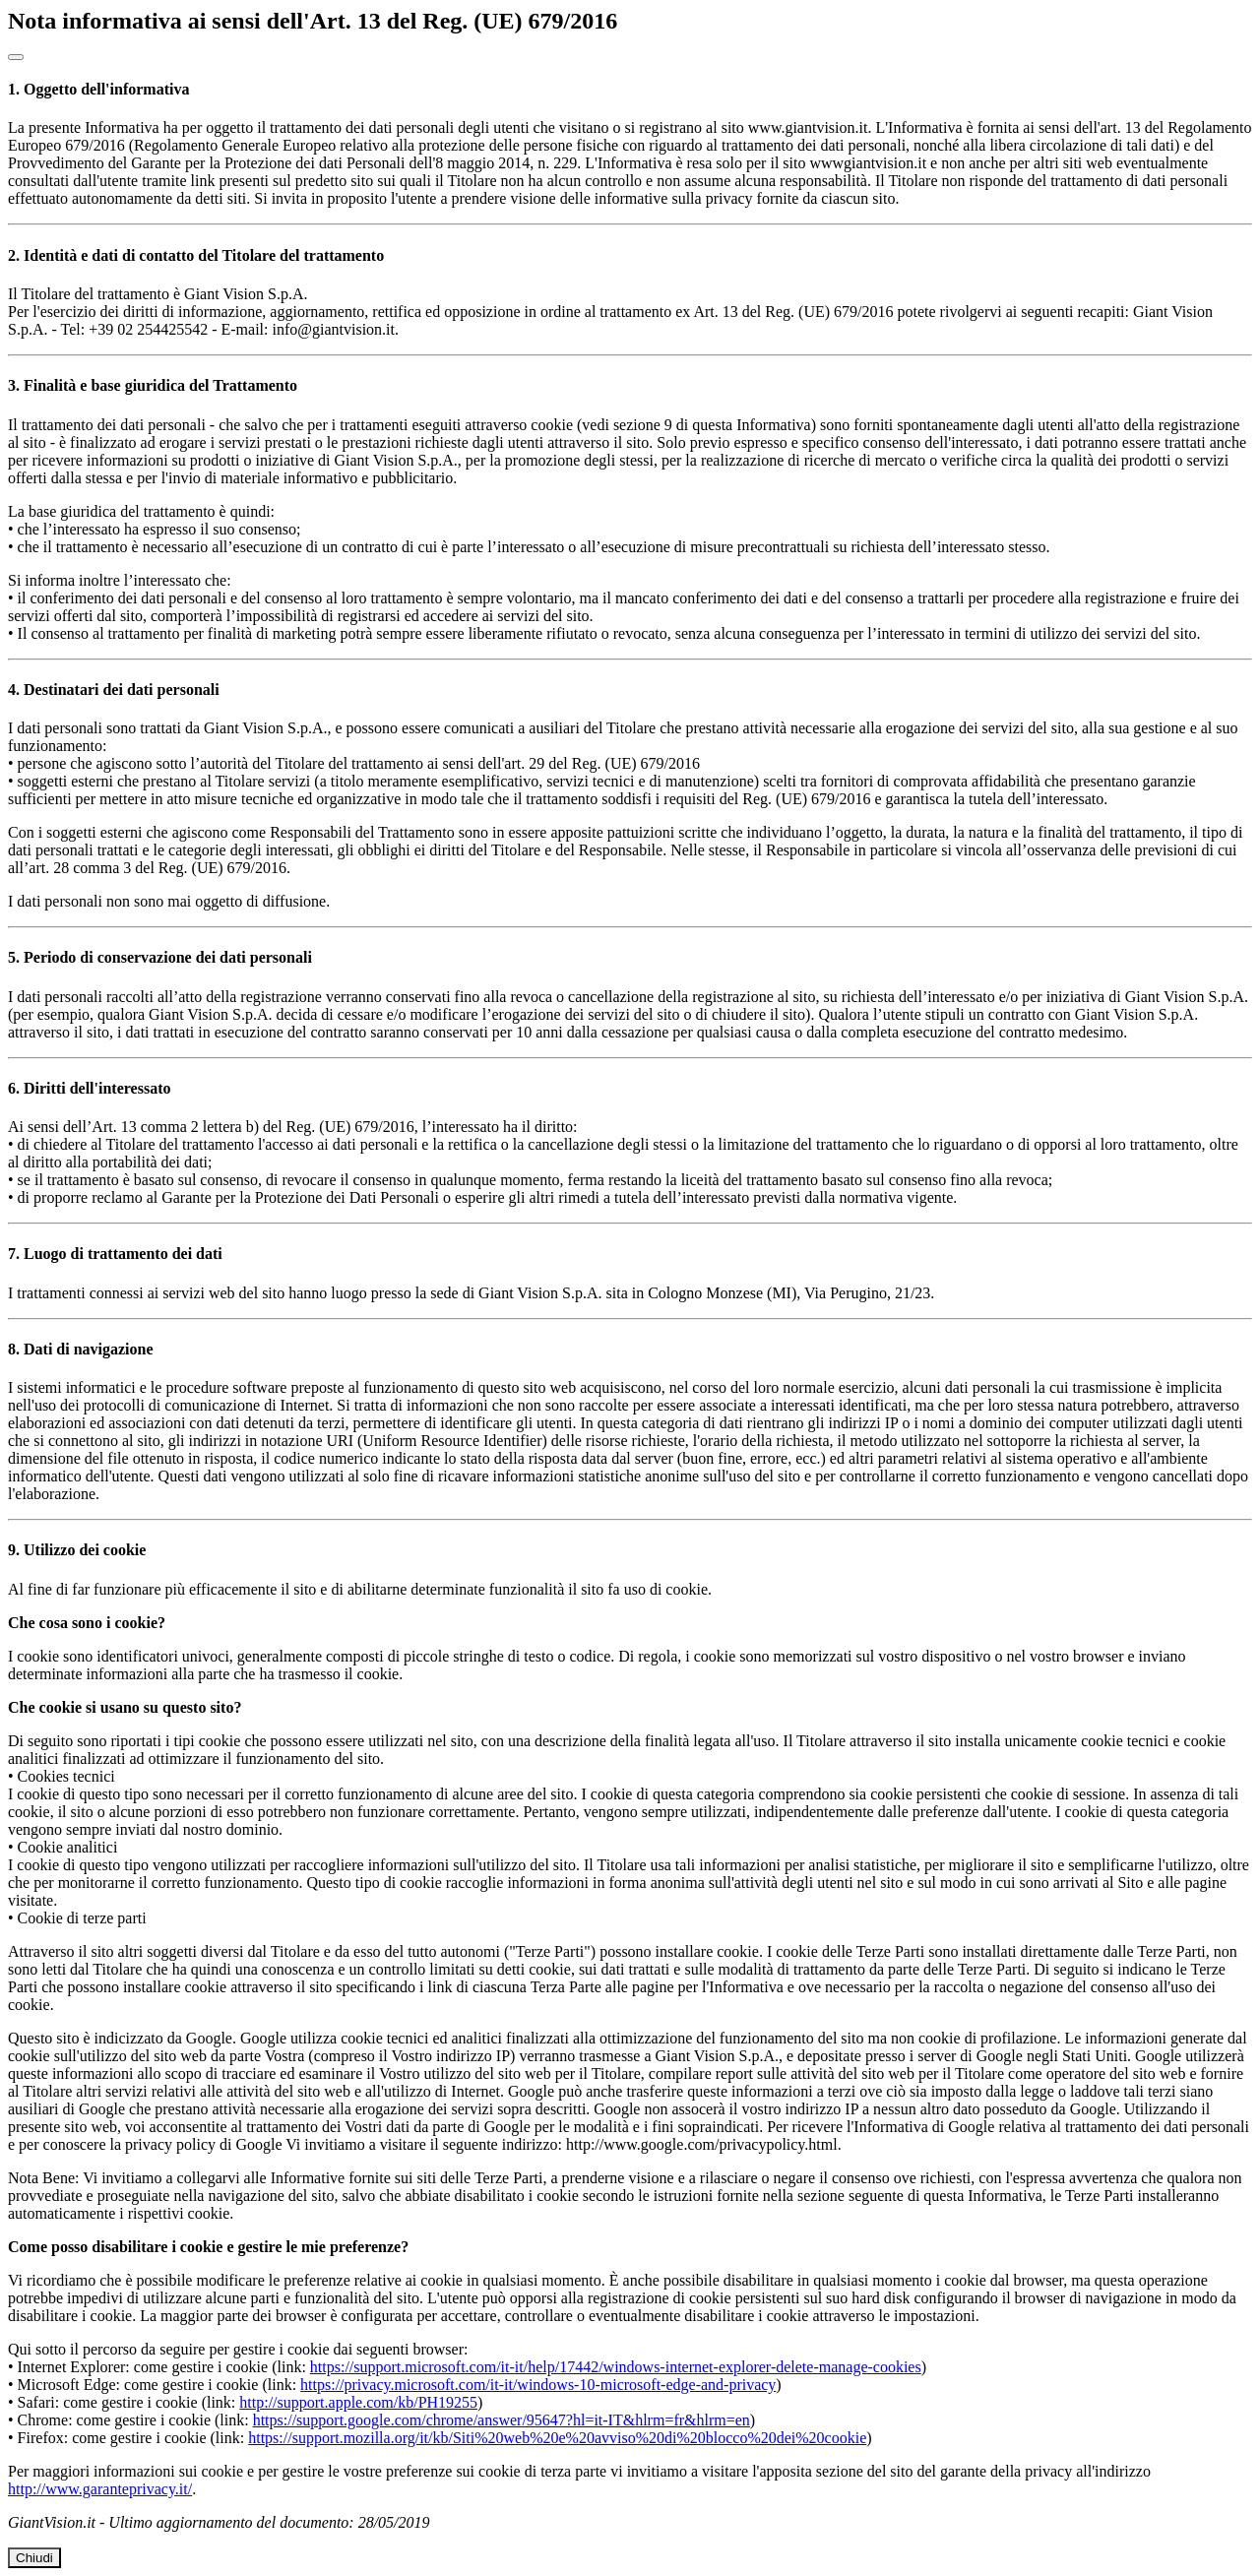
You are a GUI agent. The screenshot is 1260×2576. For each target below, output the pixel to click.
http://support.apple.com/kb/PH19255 (358, 2402)
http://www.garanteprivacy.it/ (100, 2489)
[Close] (16, 57)
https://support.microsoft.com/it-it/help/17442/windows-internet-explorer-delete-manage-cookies (615, 2366)
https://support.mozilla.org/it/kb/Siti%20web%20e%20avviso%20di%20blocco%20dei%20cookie (557, 2437)
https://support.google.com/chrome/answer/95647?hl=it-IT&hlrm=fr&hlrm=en (501, 2420)
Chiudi (34, 2557)
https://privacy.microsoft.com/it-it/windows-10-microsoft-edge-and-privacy (538, 2384)
